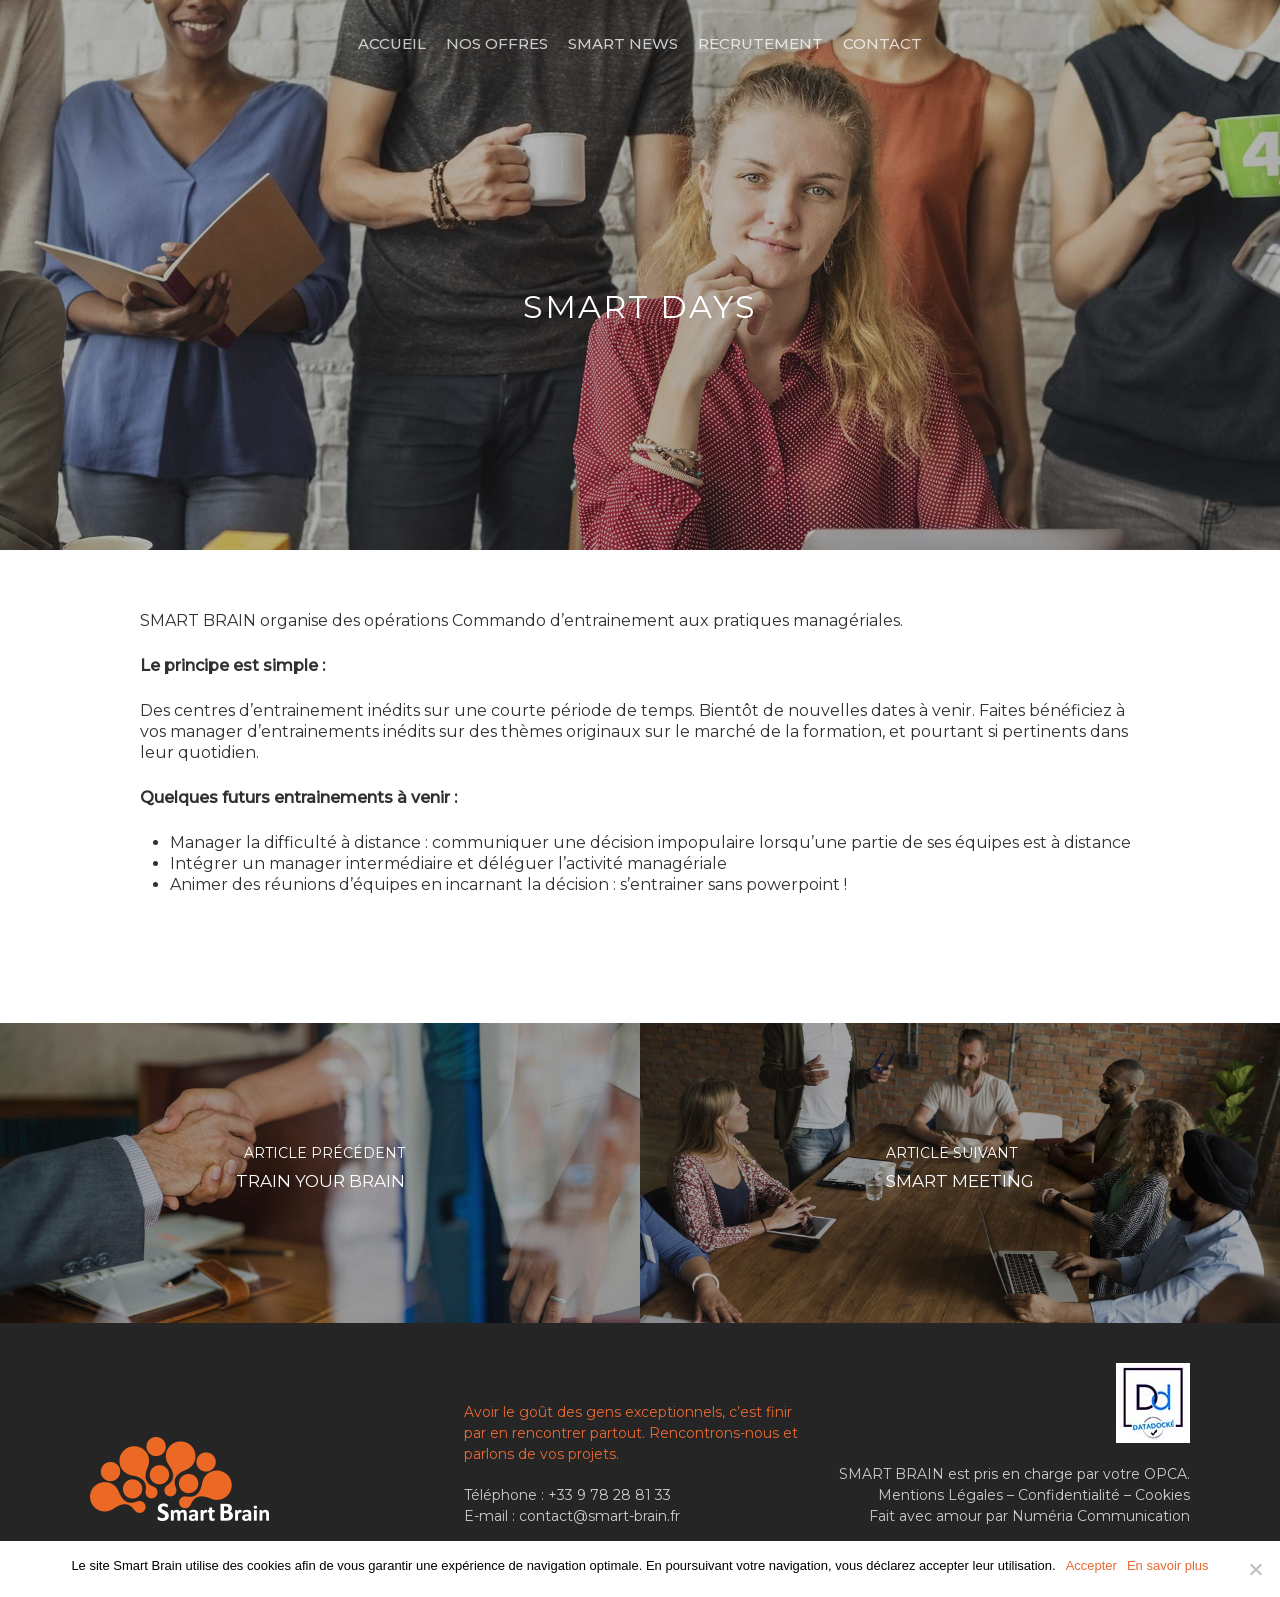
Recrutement (760, 43)
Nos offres (497, 43)
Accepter (1091, 1565)
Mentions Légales (940, 1495)
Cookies (1162, 1495)
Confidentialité (1069, 1495)
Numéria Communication (1101, 1516)
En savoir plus (1168, 1565)
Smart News (623, 43)
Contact (882, 43)
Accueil (392, 43)
